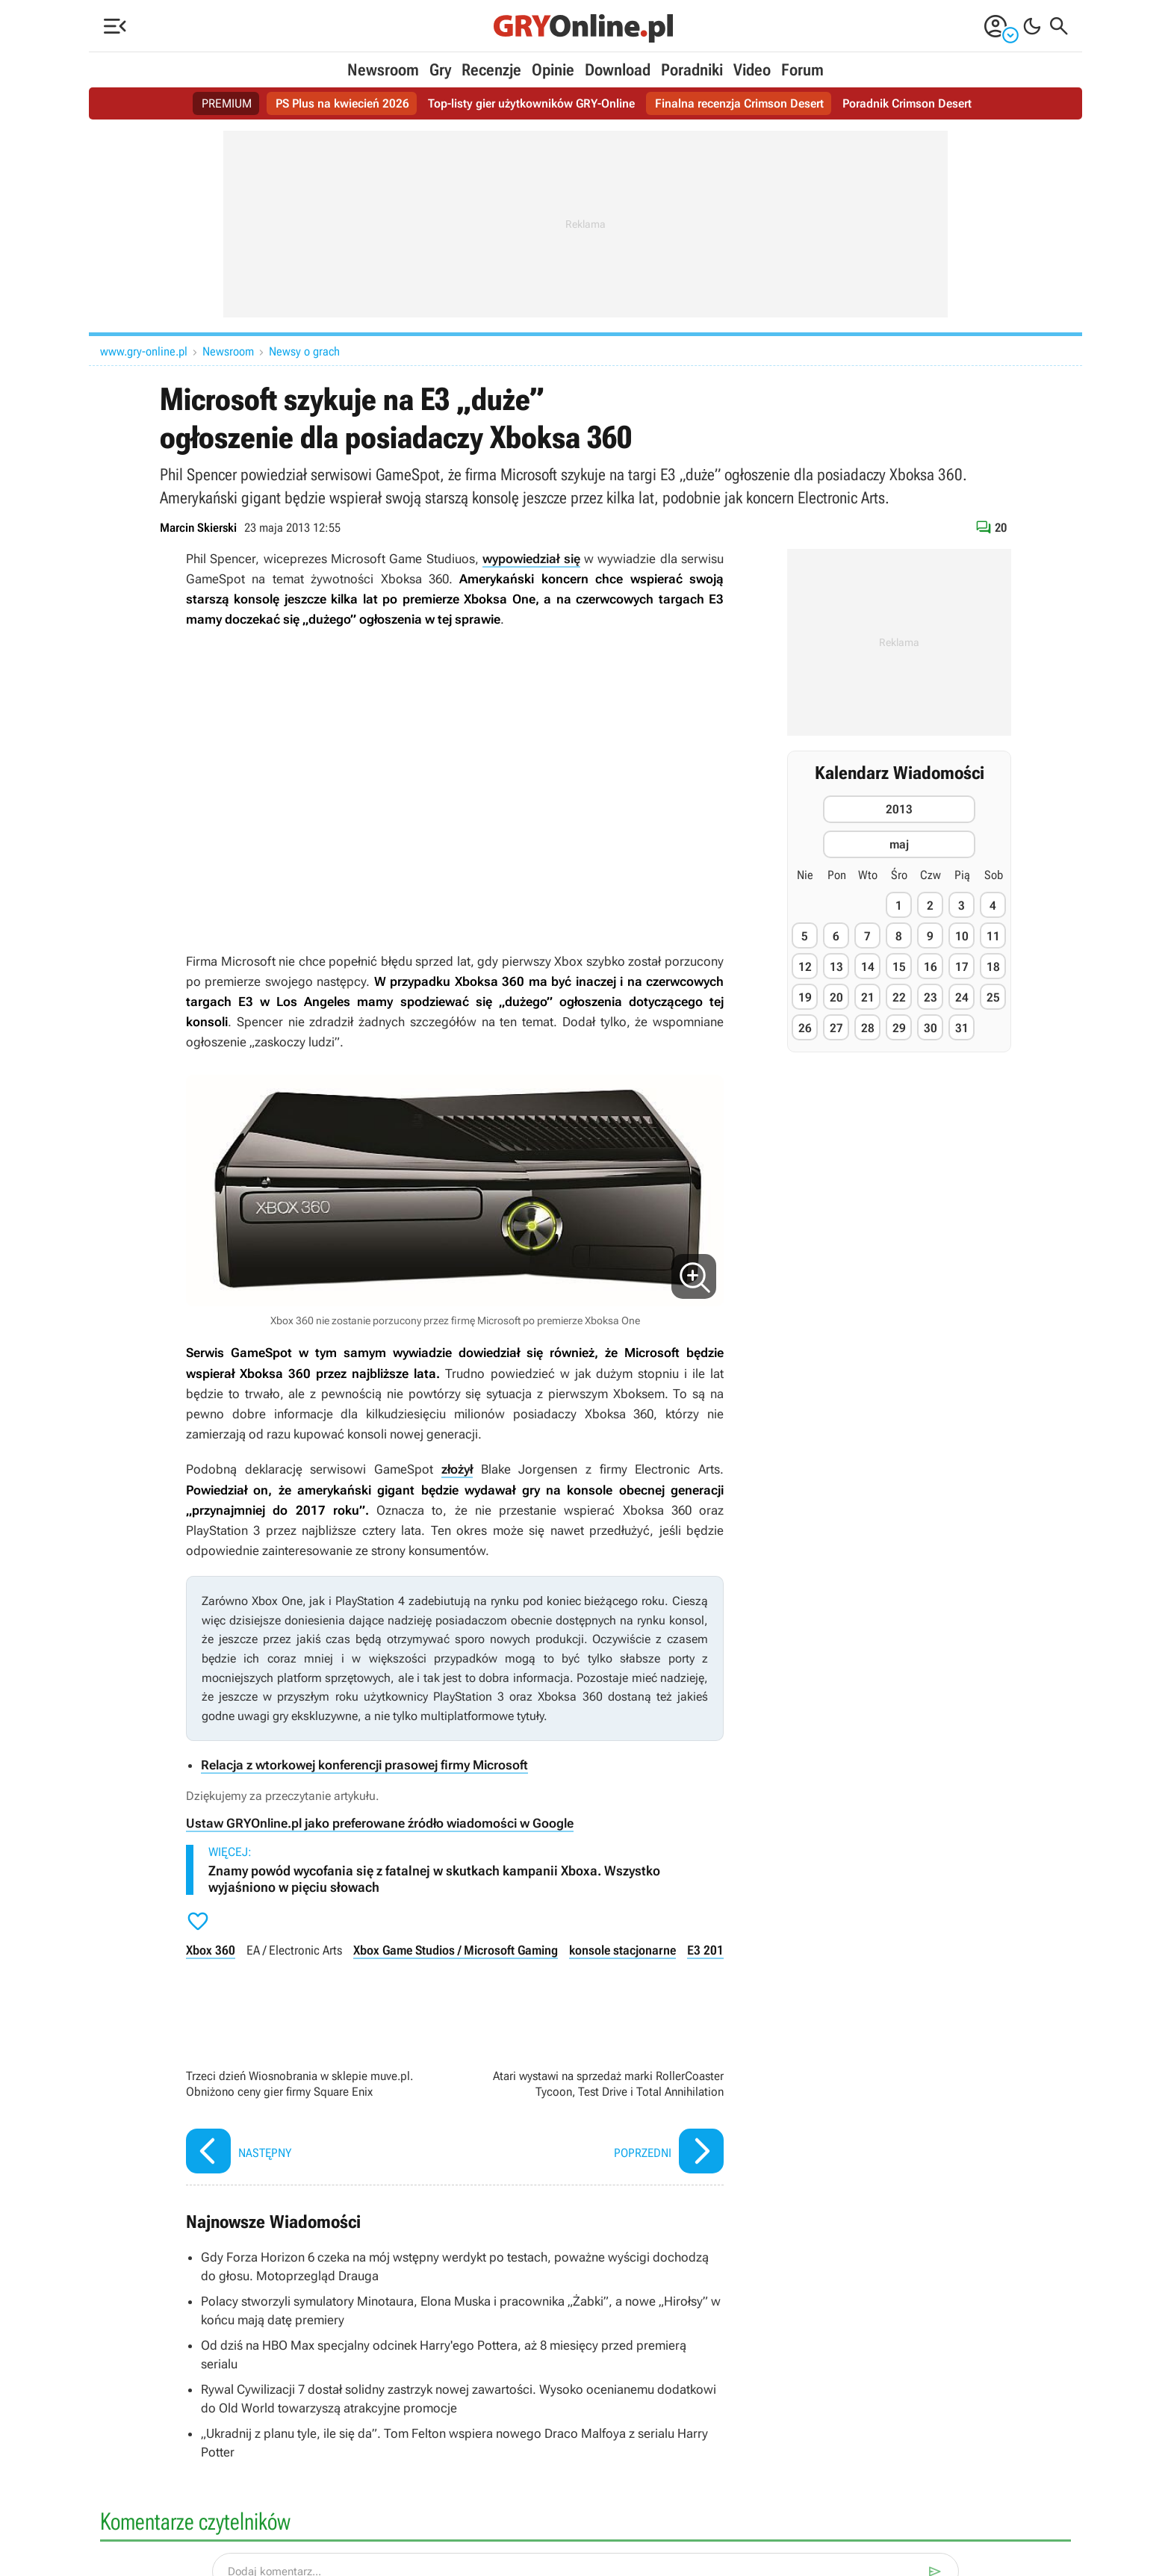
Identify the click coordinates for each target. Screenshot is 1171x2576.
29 (899, 1028)
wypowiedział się (531, 558)
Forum (802, 69)
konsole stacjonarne (622, 1950)
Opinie (553, 69)
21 (868, 997)
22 (899, 997)
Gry (440, 69)
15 (899, 967)
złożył (457, 1469)
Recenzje (491, 69)
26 (805, 1028)
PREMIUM (227, 103)
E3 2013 (708, 1950)
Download (617, 69)
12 (805, 967)
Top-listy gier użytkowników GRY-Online (531, 103)
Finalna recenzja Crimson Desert (739, 103)
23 (930, 997)
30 (930, 1028)
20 (836, 997)
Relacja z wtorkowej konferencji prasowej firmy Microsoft (364, 1764)
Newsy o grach (304, 351)
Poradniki (692, 69)
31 (962, 1028)
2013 (899, 809)
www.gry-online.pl (143, 351)
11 (993, 936)
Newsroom (383, 69)
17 (962, 967)
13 (836, 967)
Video (752, 69)
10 (962, 936)
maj (899, 844)
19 (805, 997)
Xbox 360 (210, 1950)
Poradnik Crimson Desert (907, 103)
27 (836, 1028)
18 (993, 967)
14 (868, 967)
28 (868, 1028)
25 (993, 997)
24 (962, 997)
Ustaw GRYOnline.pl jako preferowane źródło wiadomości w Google (380, 1823)
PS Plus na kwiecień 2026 (342, 103)
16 (930, 967)
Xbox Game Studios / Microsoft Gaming (455, 1950)
